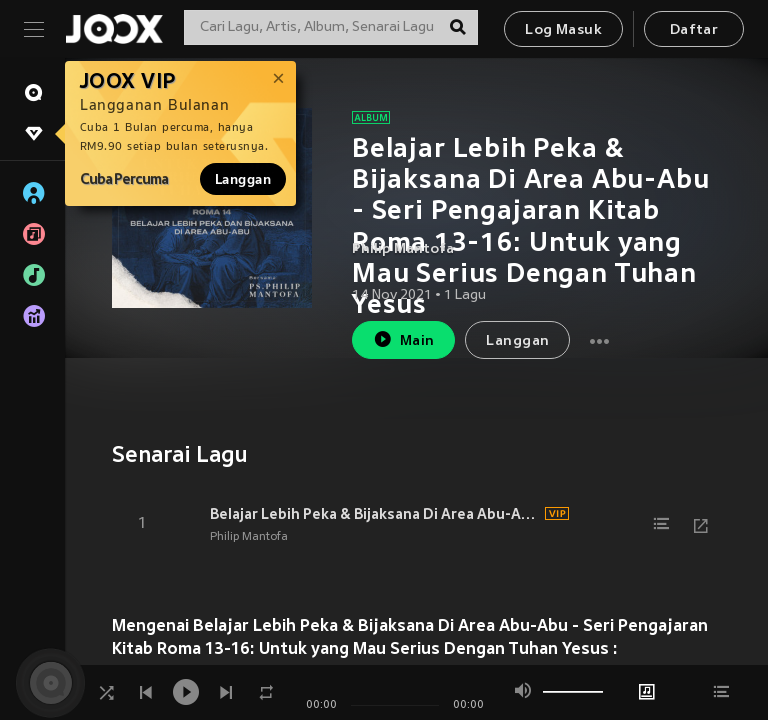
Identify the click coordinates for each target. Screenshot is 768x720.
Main (403, 339)
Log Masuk (563, 30)
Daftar (694, 30)
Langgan (243, 179)
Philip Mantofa (403, 249)
